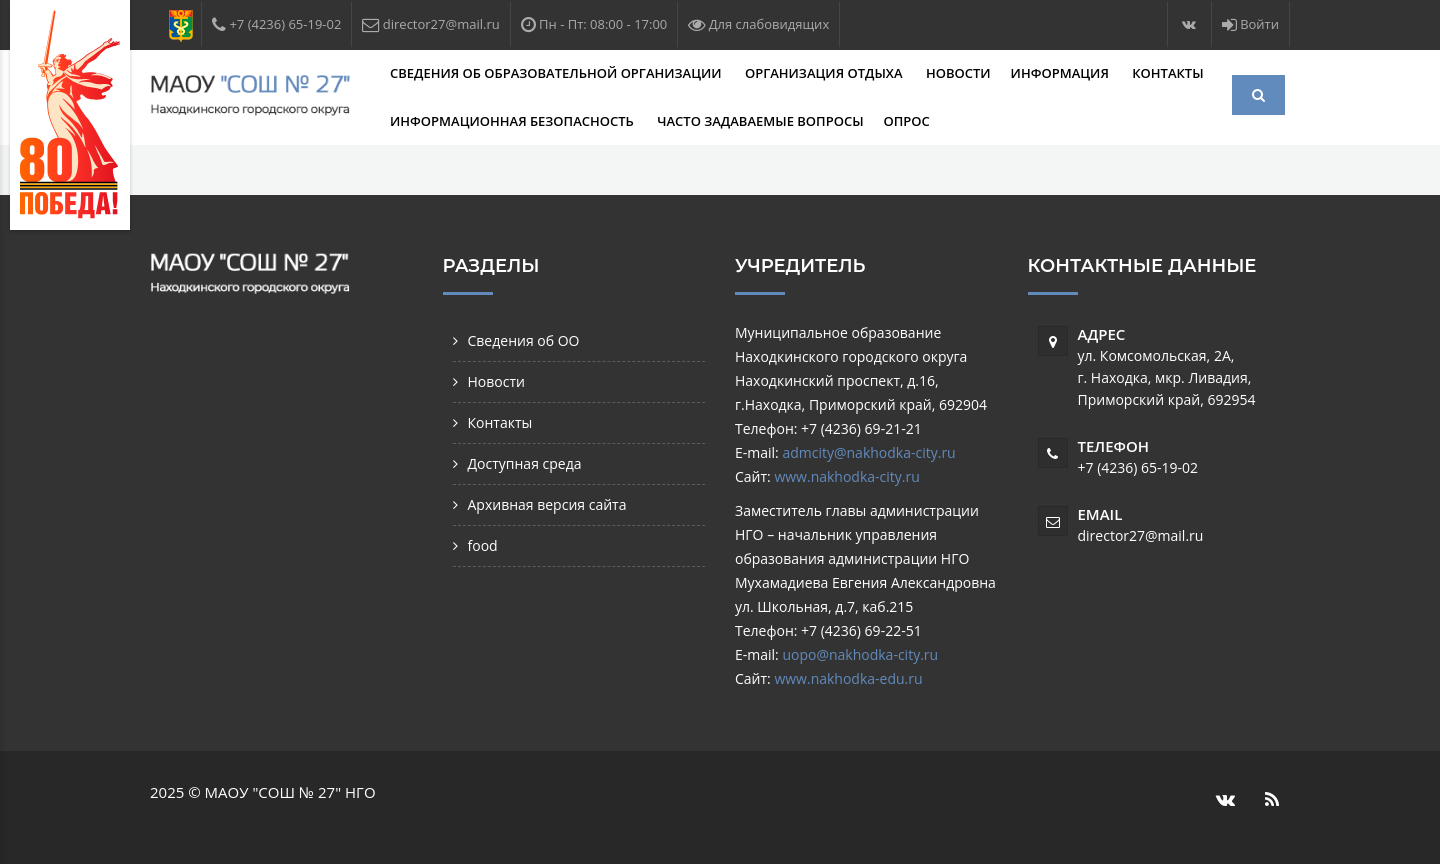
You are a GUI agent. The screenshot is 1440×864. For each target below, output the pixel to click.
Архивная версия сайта (547, 504)
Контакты (1167, 73)
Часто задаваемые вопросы (760, 121)
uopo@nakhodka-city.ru (860, 654)
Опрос (907, 121)
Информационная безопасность (513, 121)
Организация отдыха (825, 73)
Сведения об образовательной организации (557, 73)
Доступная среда (525, 463)
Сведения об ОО (524, 340)
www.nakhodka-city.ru (846, 476)
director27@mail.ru (1141, 535)
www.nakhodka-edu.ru (848, 678)
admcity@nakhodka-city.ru (868, 452)
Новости (958, 73)
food (483, 545)
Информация (1062, 73)
